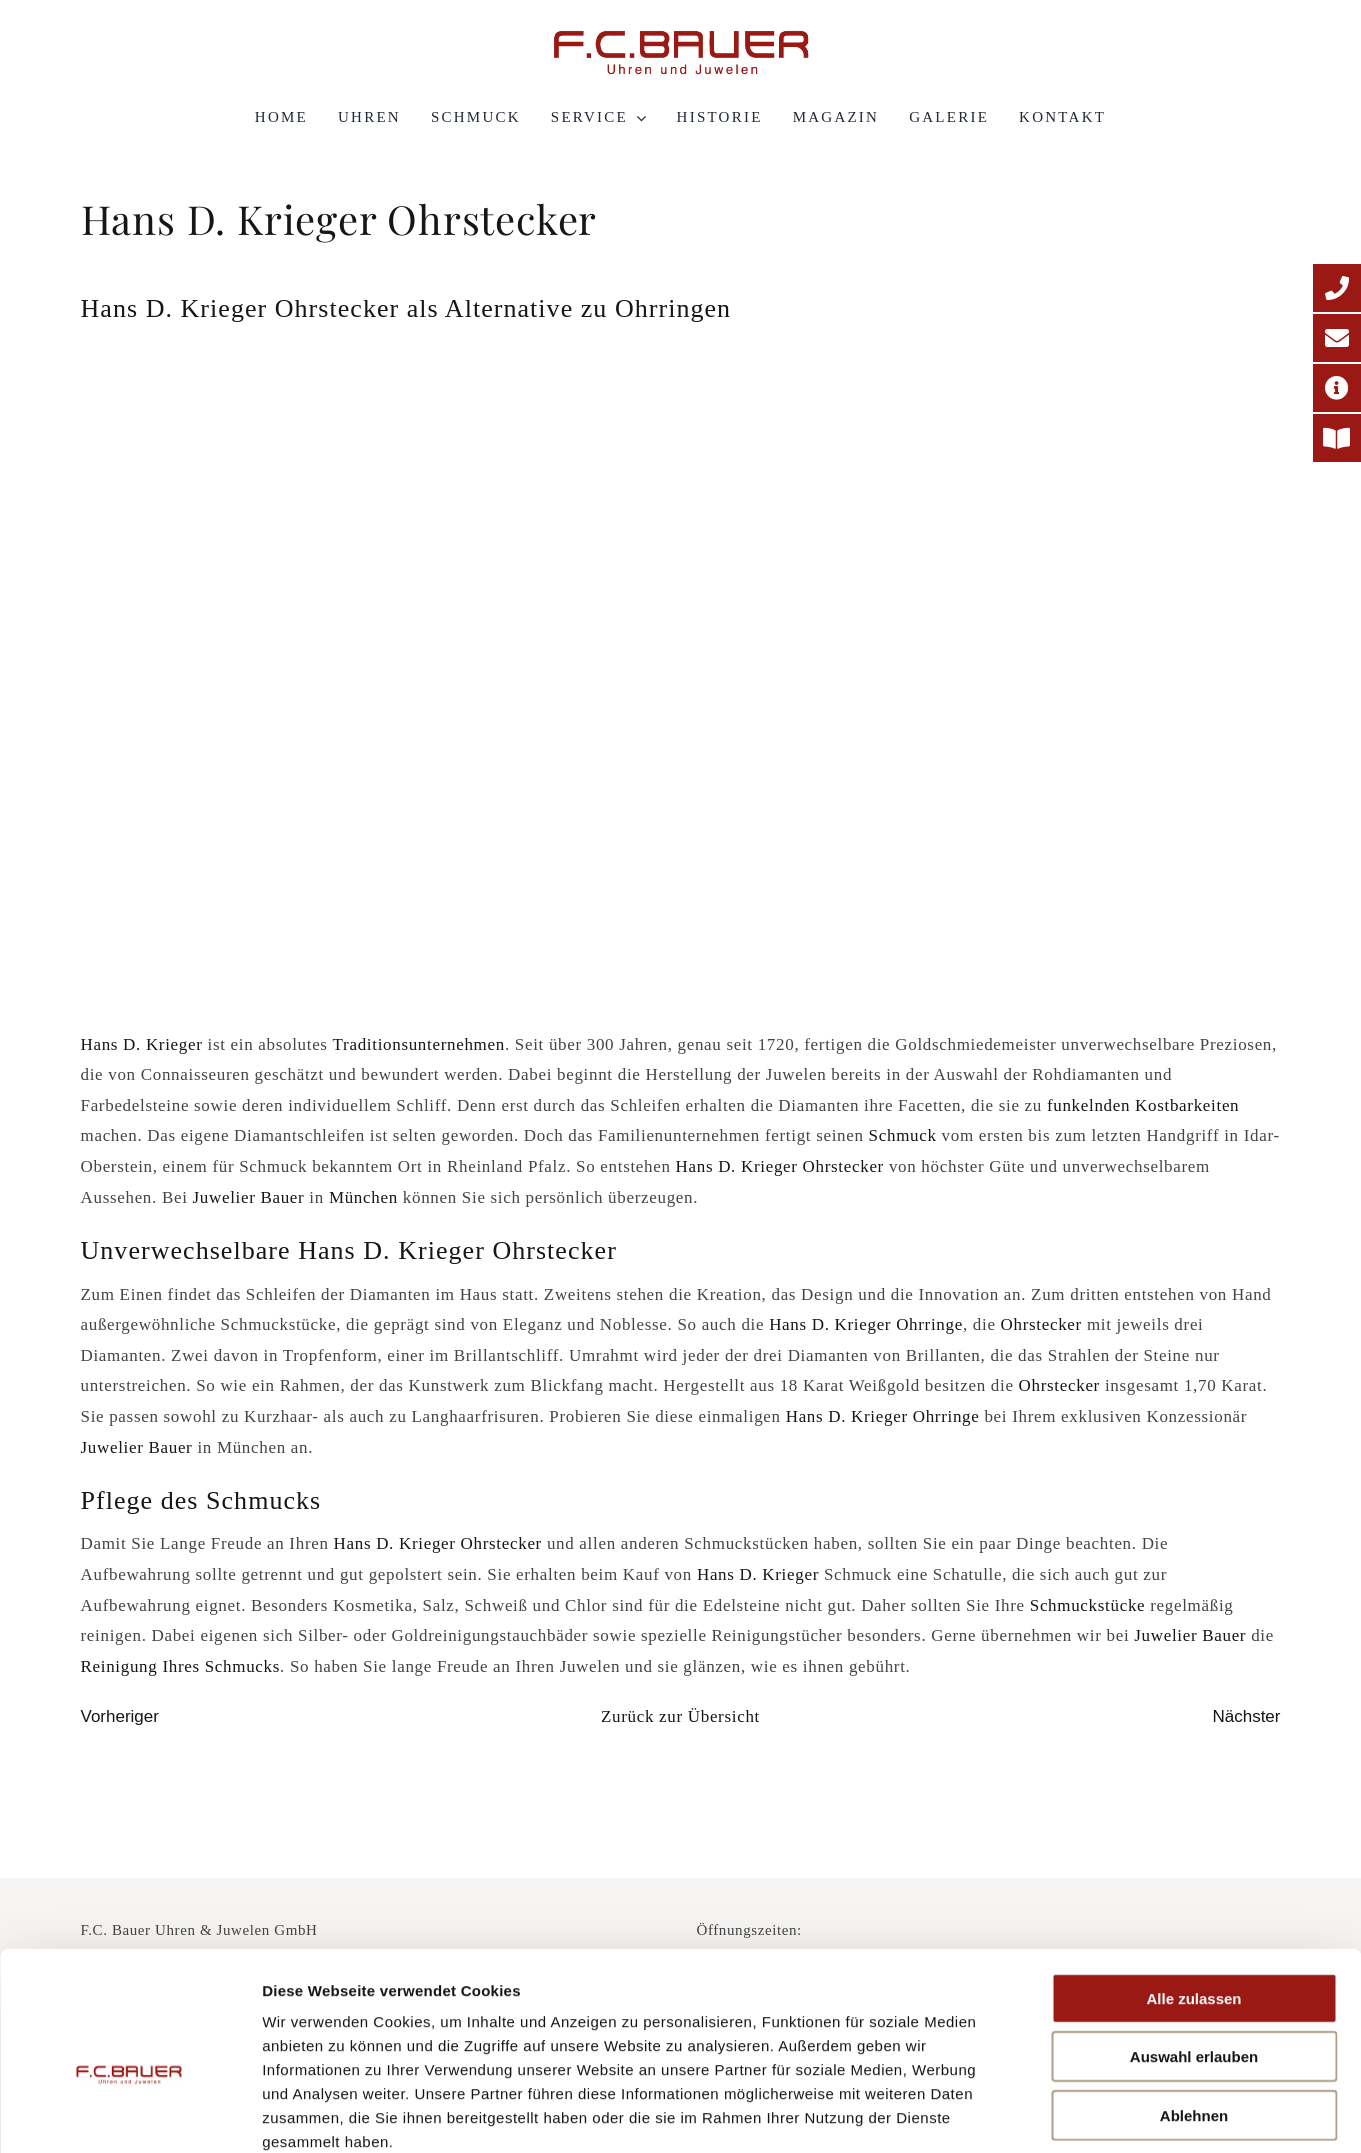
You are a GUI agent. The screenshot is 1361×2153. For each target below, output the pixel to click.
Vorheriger (120, 1716)
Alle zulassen (1193, 1889)
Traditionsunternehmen (419, 1044)
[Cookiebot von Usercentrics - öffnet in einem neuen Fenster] (129, 2114)
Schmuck (903, 1135)
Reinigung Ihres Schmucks (181, 1666)
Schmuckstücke (1088, 1605)
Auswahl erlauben (1194, 1948)
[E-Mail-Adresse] (1337, 338)
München (363, 1197)
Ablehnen (1194, 2006)
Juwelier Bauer (248, 1197)
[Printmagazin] (1337, 438)
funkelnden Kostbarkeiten (1143, 1105)
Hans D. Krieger (142, 1044)
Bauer (1224, 1635)
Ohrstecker (1044, 1324)
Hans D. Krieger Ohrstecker (780, 1166)
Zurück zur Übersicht (680, 1716)
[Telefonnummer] (1337, 288)
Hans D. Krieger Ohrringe (866, 1324)
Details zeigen (1063, 2113)
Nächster (1246, 1716)
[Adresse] (1337, 388)
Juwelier (1165, 1635)
